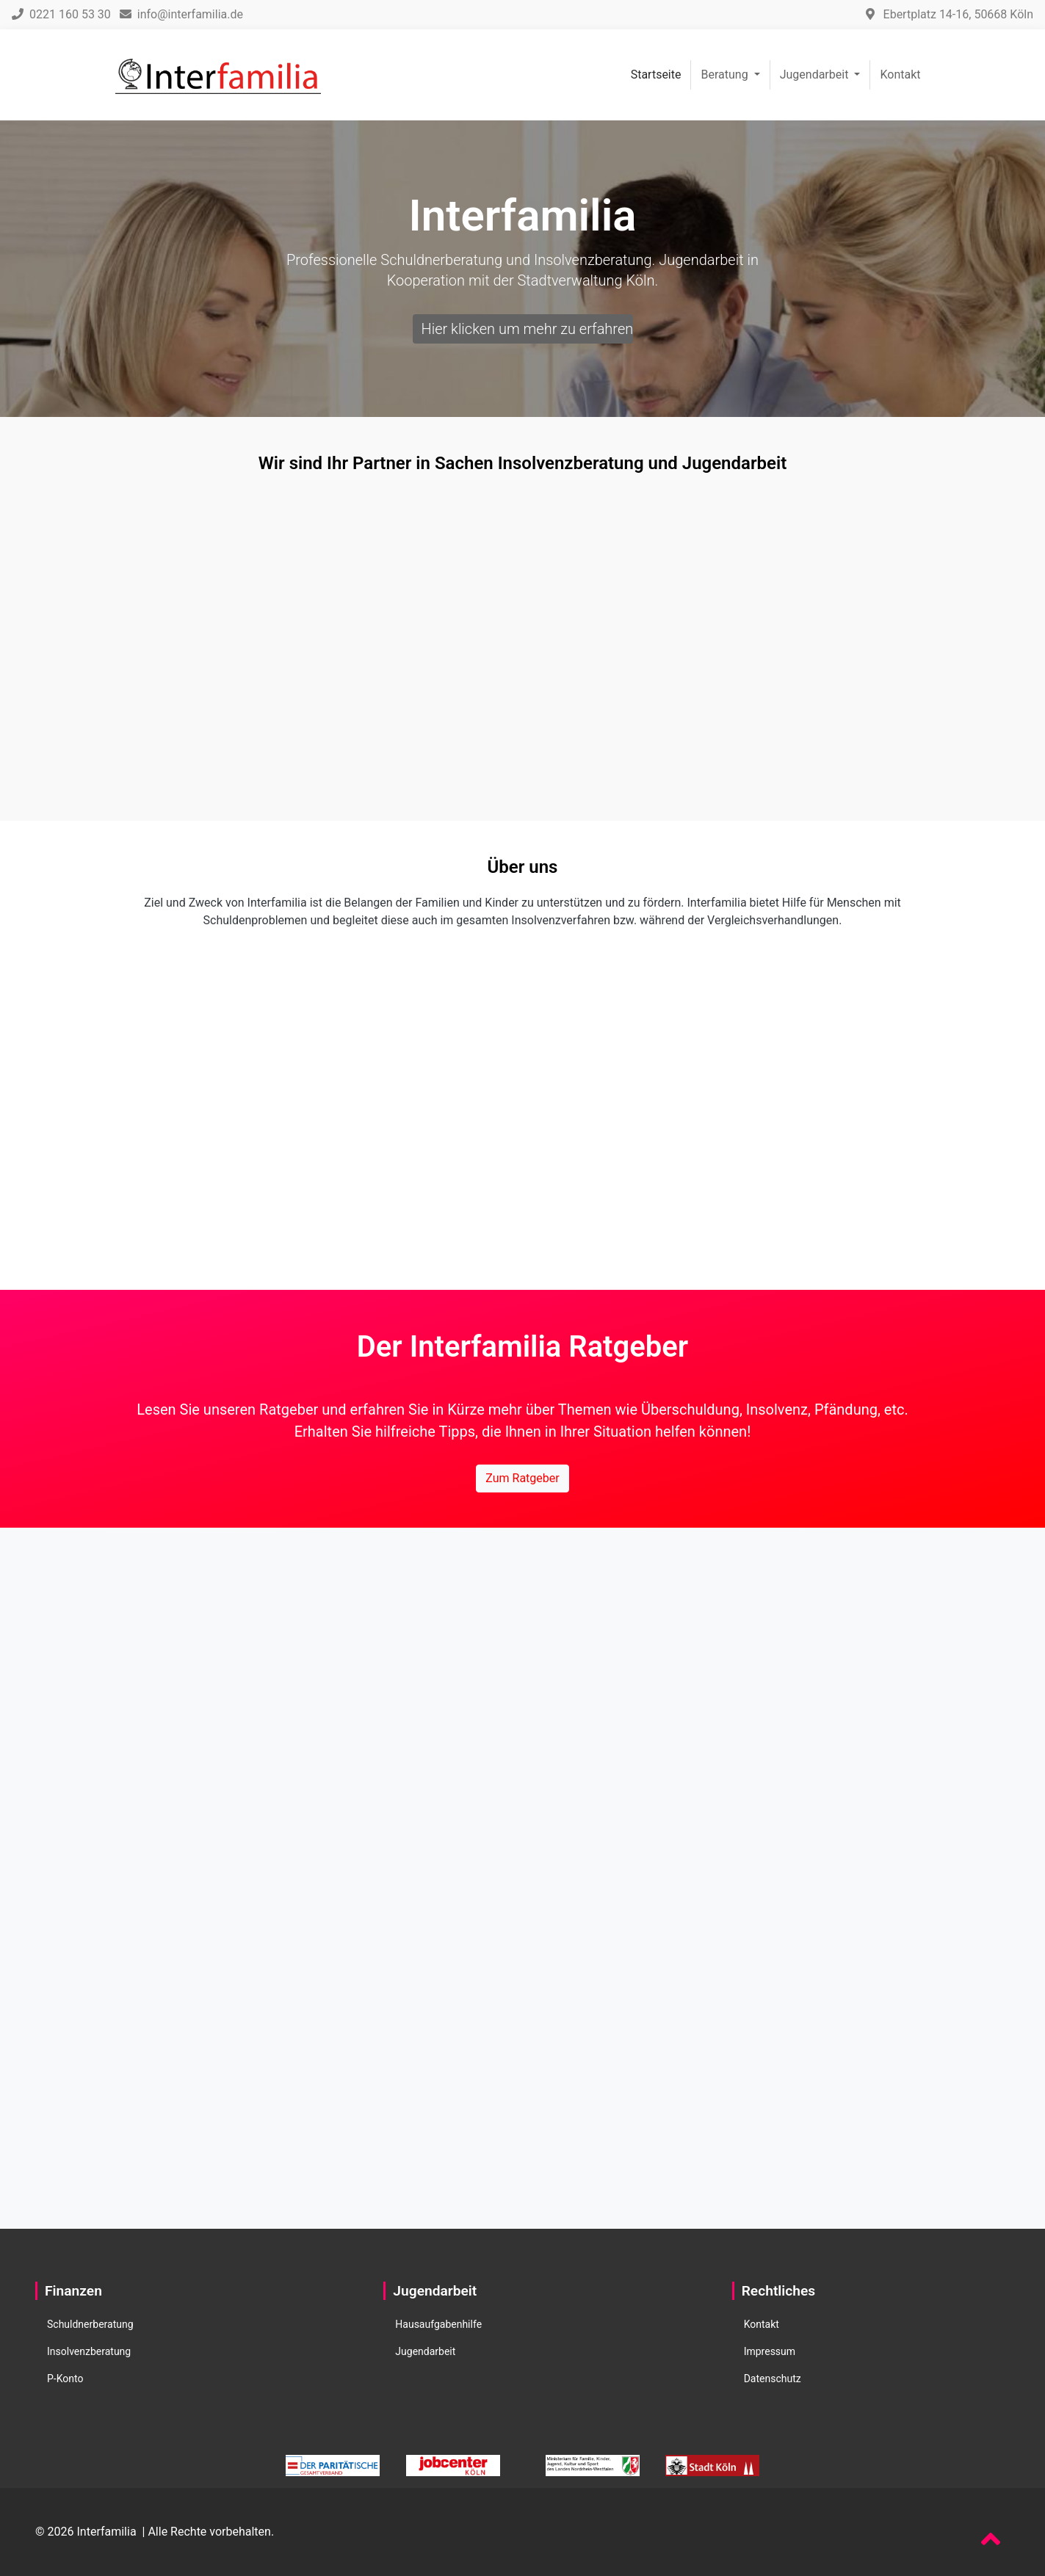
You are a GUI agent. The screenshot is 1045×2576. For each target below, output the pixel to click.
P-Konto (65, 2378)
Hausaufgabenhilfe (438, 2324)
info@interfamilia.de (181, 14)
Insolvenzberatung (89, 2351)
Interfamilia (106, 2532)
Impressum (769, 2351)
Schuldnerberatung (90, 2324)
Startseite (656, 74)
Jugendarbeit (816, 74)
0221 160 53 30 (61, 14)
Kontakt (900, 74)
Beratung (726, 74)
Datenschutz (772, 2378)
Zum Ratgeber (522, 1478)
